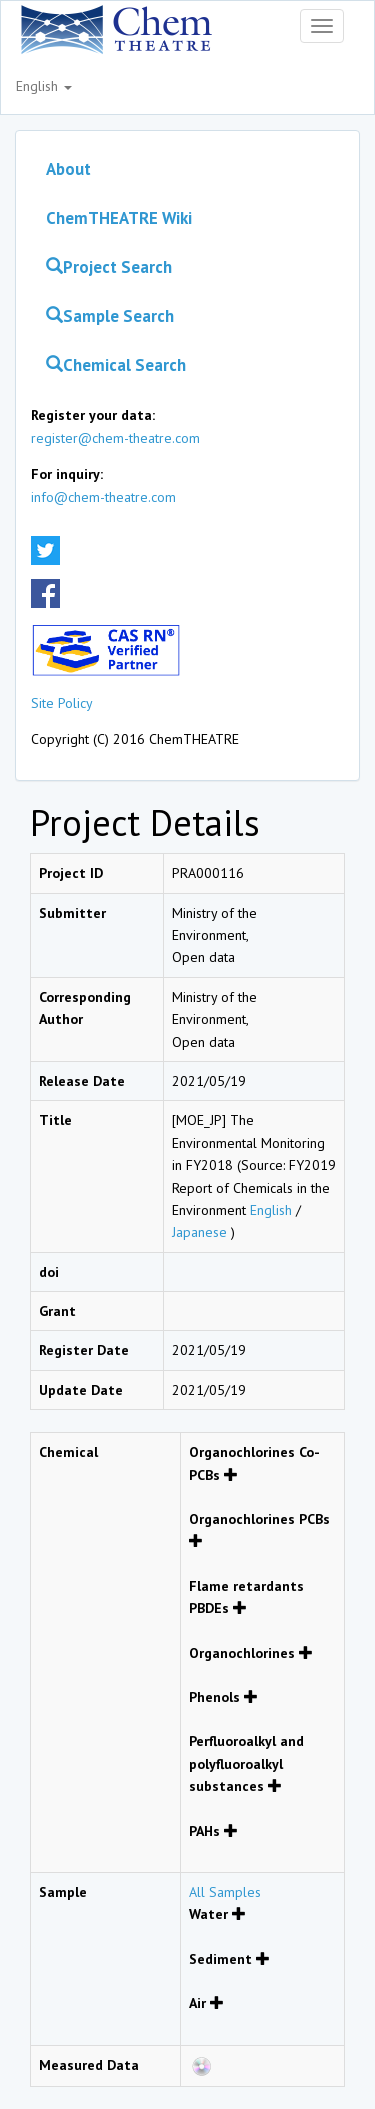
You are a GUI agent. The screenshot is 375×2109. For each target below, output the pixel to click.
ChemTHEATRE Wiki (119, 218)
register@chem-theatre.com (115, 438)
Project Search (109, 267)
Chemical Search (116, 365)
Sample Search (110, 316)
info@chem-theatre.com (103, 497)
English (44, 86)
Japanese (201, 1232)
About (68, 169)
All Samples (225, 1892)
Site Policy (62, 703)
